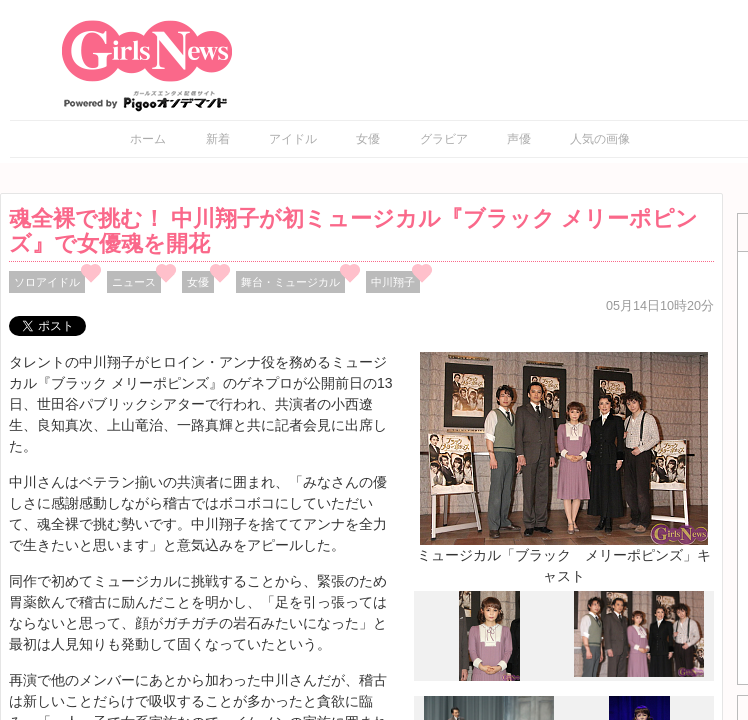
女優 (368, 139)
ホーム (148, 139)
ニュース (134, 282)
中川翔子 (393, 282)
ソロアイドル (47, 282)
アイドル (293, 139)
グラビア (444, 139)
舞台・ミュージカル (290, 282)
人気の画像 (600, 139)
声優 (519, 139)
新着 (218, 139)
